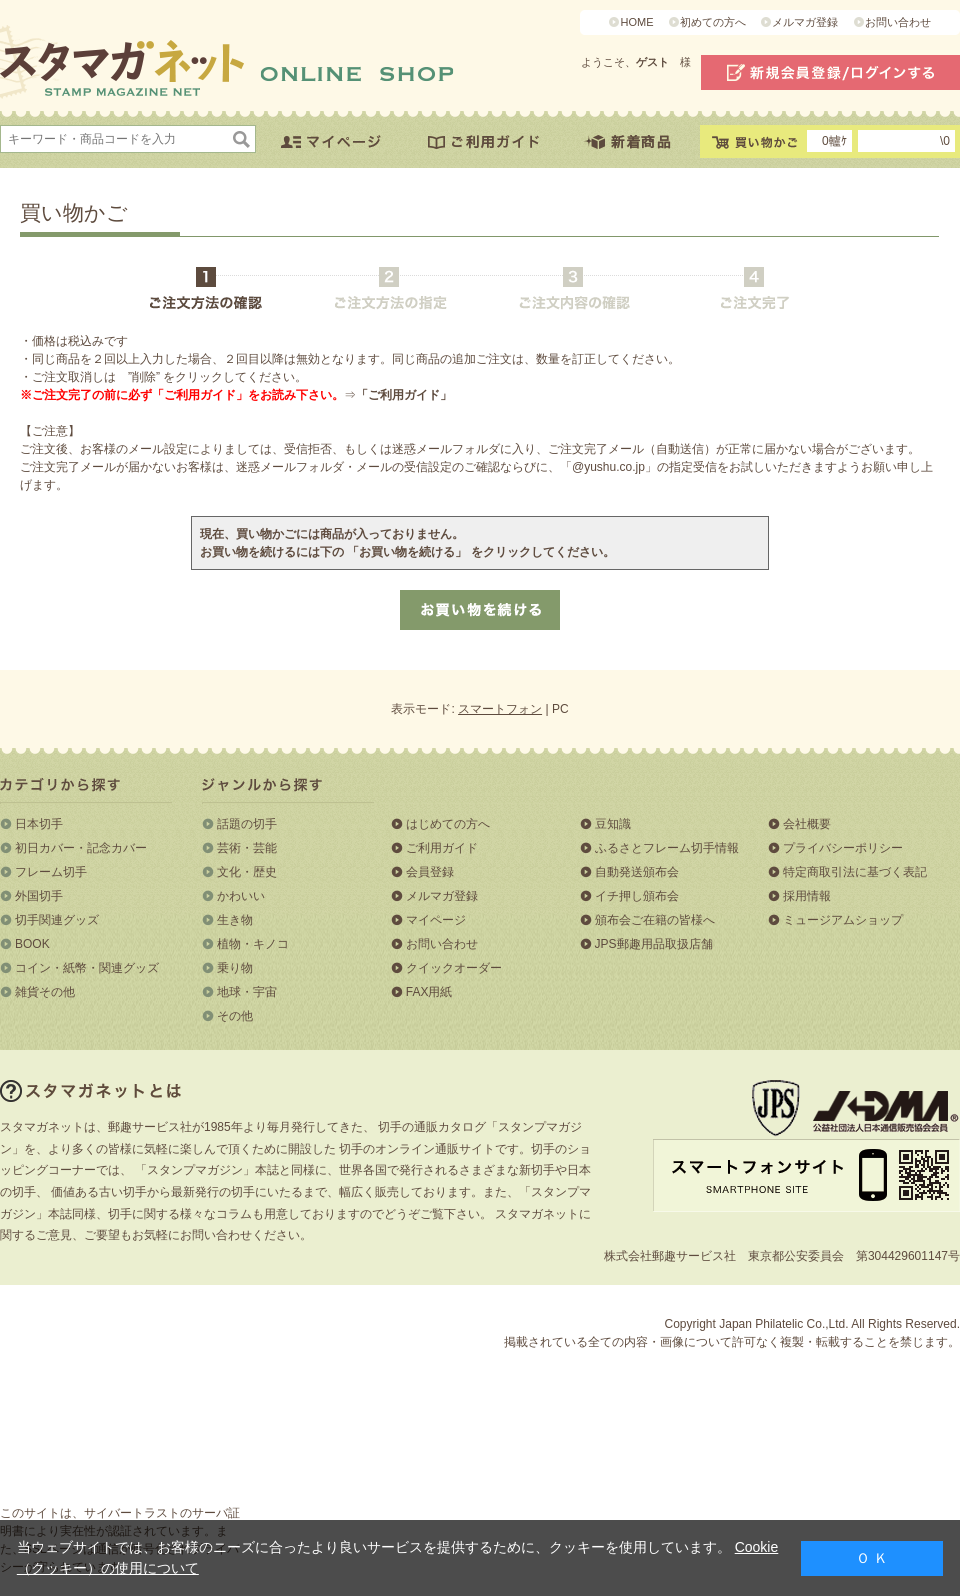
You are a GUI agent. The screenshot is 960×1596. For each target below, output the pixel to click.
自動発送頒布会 (637, 872)
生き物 (235, 920)
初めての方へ (713, 22)
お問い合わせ (898, 22)
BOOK (32, 944)
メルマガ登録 (805, 22)
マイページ (436, 920)
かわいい (241, 896)
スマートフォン (500, 709)
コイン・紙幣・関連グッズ (87, 968)
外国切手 (39, 896)
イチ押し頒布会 (637, 896)
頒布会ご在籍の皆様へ (655, 920)
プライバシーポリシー (843, 848)
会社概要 (807, 824)
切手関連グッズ (57, 920)
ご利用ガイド (442, 848)
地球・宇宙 (247, 992)
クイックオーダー (454, 968)
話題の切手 (247, 824)
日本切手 (39, 824)
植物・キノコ (253, 944)
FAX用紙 (429, 992)
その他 (235, 1016)
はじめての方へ (448, 824)
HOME (636, 22)
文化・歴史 (247, 872)
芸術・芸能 (247, 848)
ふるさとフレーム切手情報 (667, 848)
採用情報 (807, 896)
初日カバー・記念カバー (81, 848)
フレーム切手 (51, 872)
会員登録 (430, 872)
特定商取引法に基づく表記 (855, 872)
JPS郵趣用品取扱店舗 (654, 944)
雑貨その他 (45, 992)
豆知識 (613, 824)
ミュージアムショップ (843, 920)
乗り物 (235, 968)
